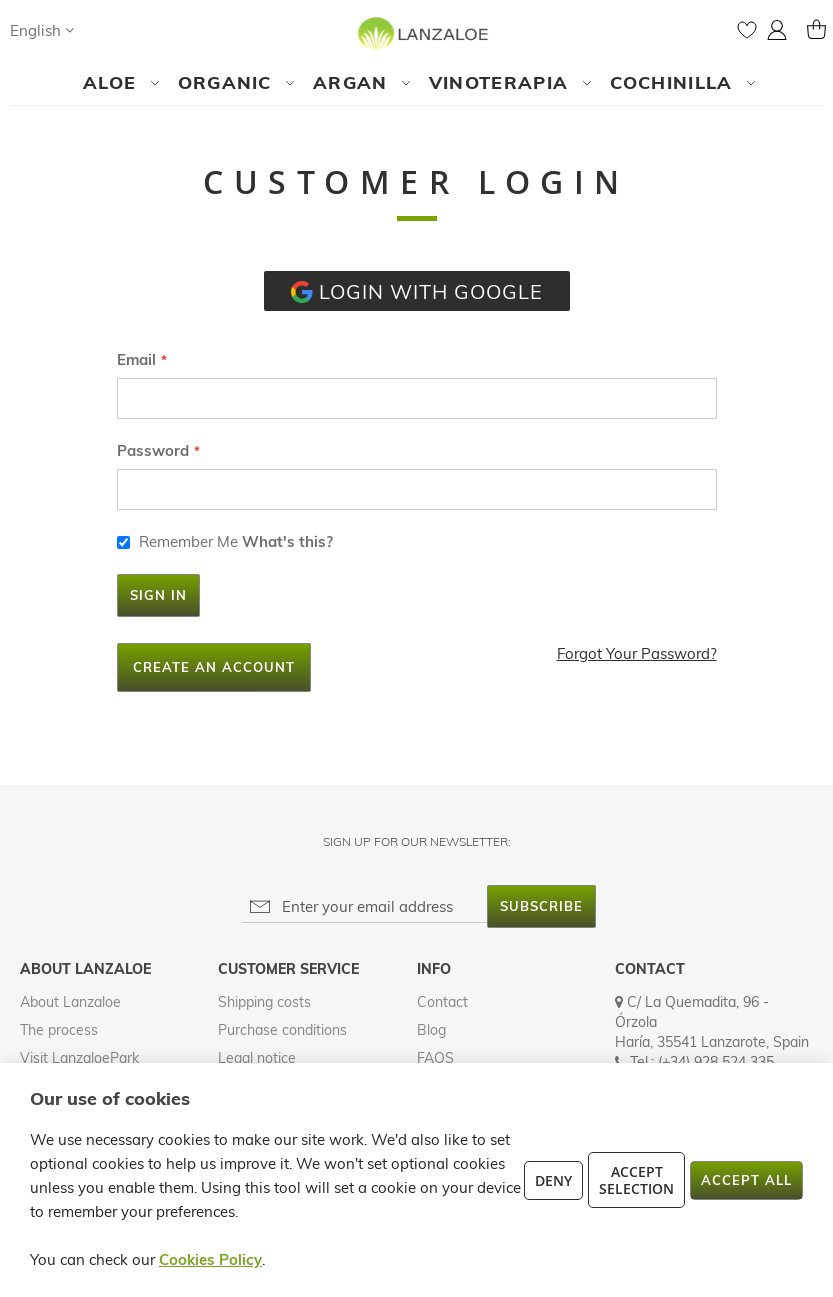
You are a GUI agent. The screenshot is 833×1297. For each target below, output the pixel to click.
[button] (42, 30)
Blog (431, 1030)
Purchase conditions (282, 1030)
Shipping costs (264, 1002)
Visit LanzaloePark (79, 1058)
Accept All (746, 1180)
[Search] (109, 30)
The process (59, 1030)
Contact (442, 1002)
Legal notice (257, 1058)
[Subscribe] (541, 906)
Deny (553, 1180)
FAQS (435, 1058)
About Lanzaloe (70, 1002)
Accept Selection (636, 1180)
